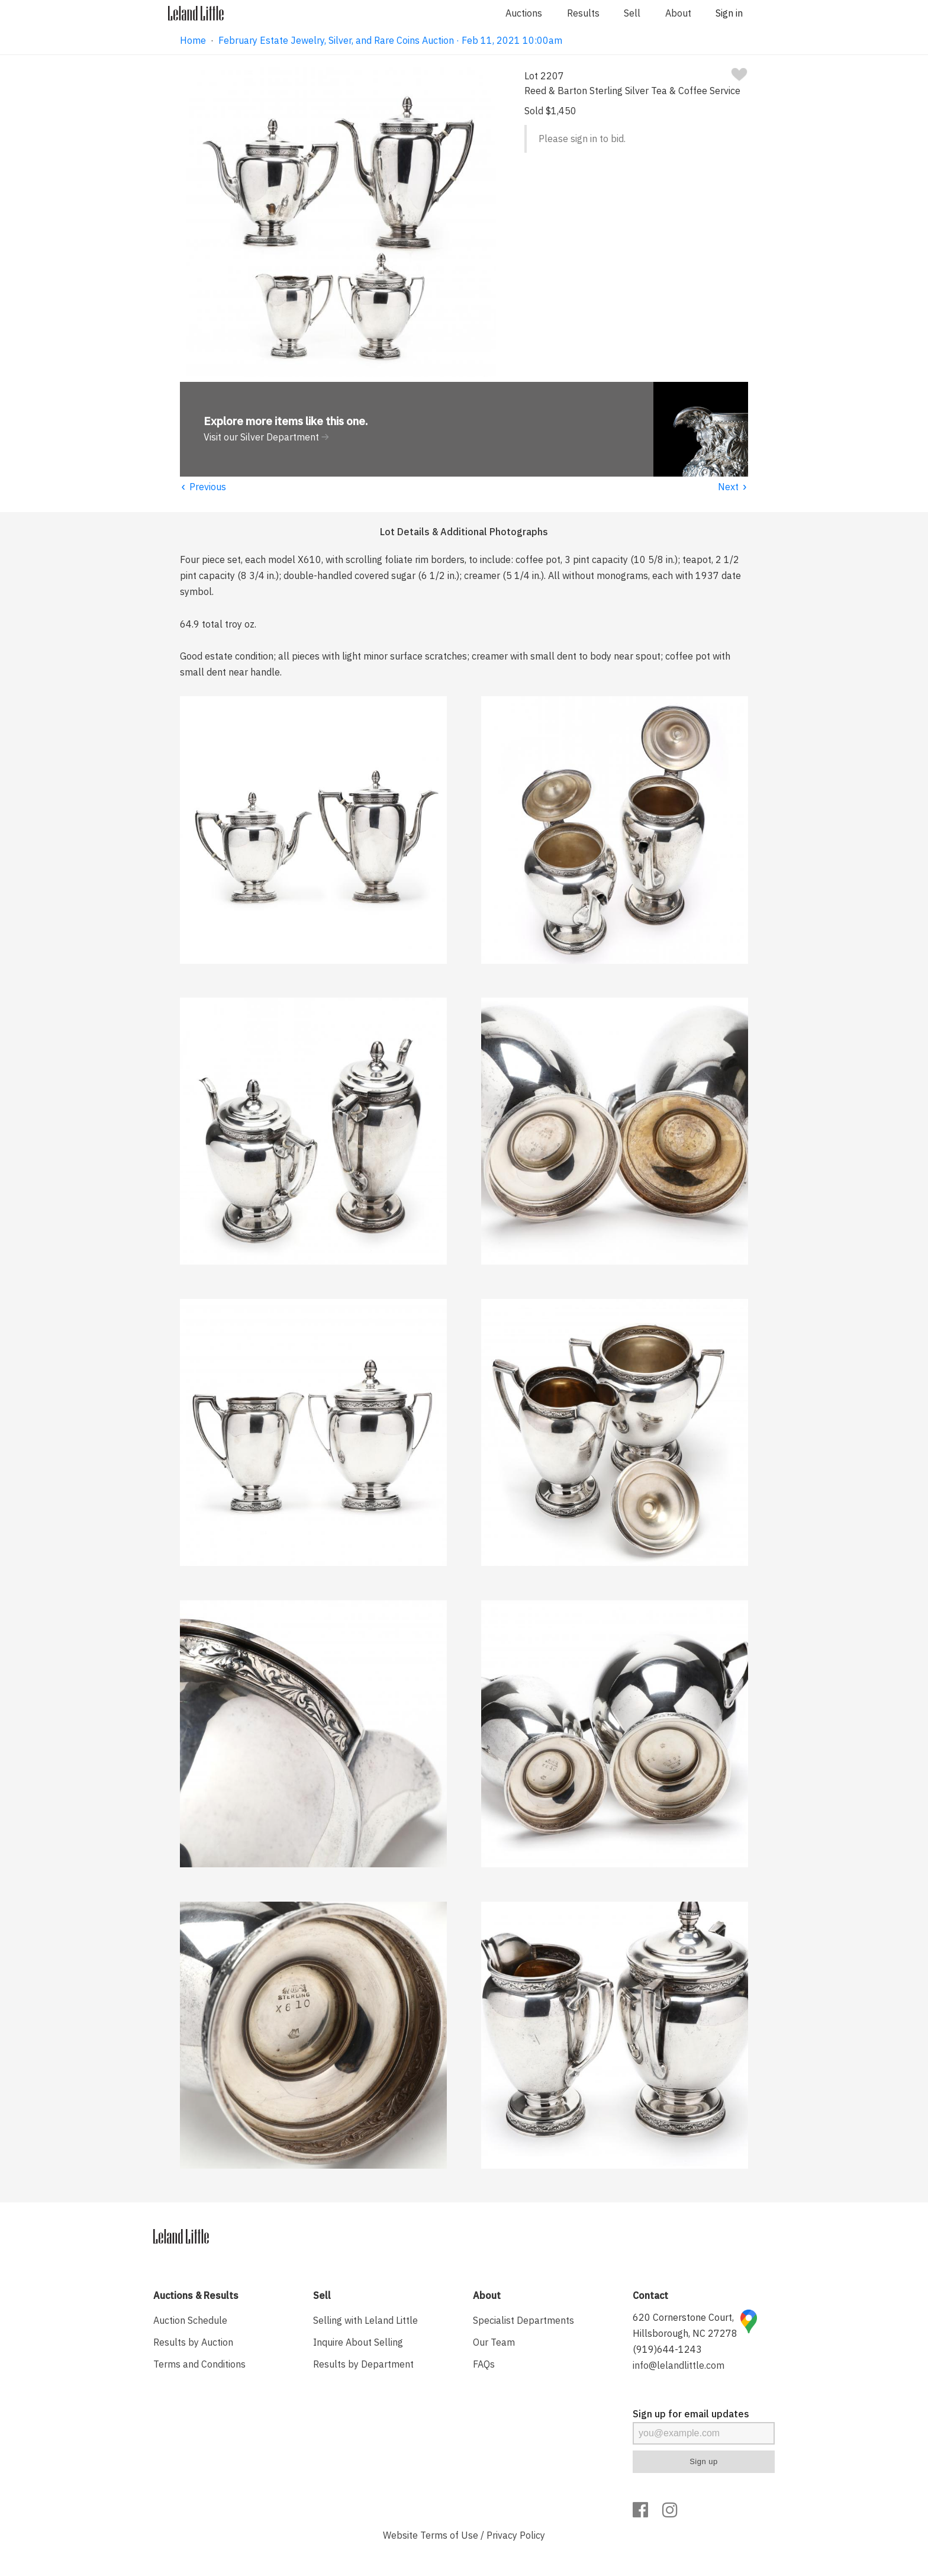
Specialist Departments (523, 2320)
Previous (203, 487)
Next (733, 487)
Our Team (494, 2342)
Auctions (523, 13)
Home (193, 40)
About (678, 13)
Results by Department (363, 2364)
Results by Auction (193, 2342)
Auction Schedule (190, 2320)
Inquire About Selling (358, 2342)
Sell (632, 13)
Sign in (729, 13)
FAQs (484, 2364)
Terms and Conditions (199, 2364)
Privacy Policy (515, 2535)
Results (583, 13)
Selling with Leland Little (365, 2320)
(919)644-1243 (667, 2349)
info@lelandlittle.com (678, 2365)
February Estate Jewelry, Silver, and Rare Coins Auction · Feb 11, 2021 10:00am (390, 40)
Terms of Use (449, 2535)
